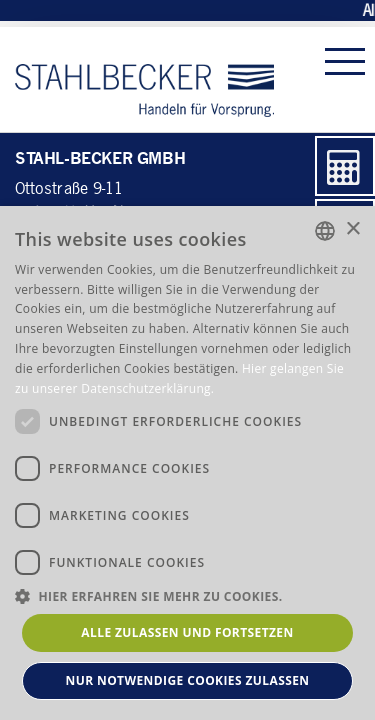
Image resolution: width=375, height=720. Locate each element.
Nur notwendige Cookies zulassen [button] (188, 680)
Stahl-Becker (144, 79)
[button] (187, 595)
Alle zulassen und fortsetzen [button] (187, 632)
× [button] (352, 229)
